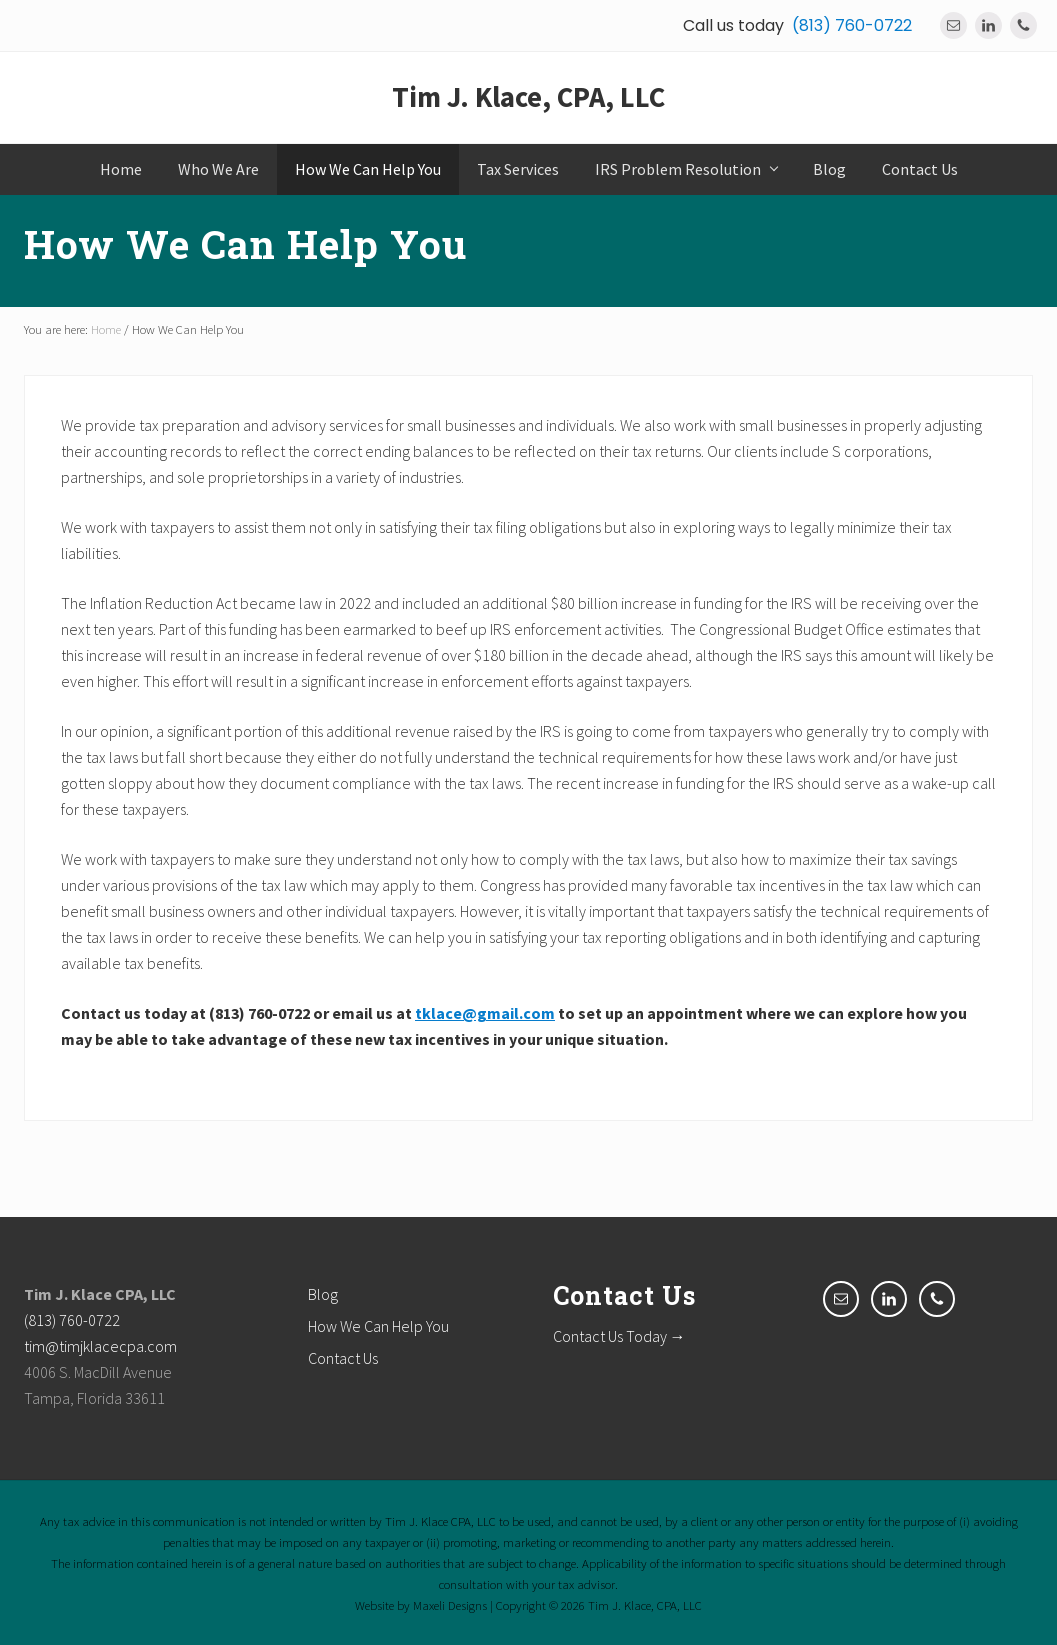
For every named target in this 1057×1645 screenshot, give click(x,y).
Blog (323, 1294)
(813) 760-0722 (852, 25)
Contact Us (343, 1358)
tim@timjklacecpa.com (100, 1346)
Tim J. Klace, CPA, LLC (528, 97)
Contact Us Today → (619, 1336)
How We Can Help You (378, 1326)
